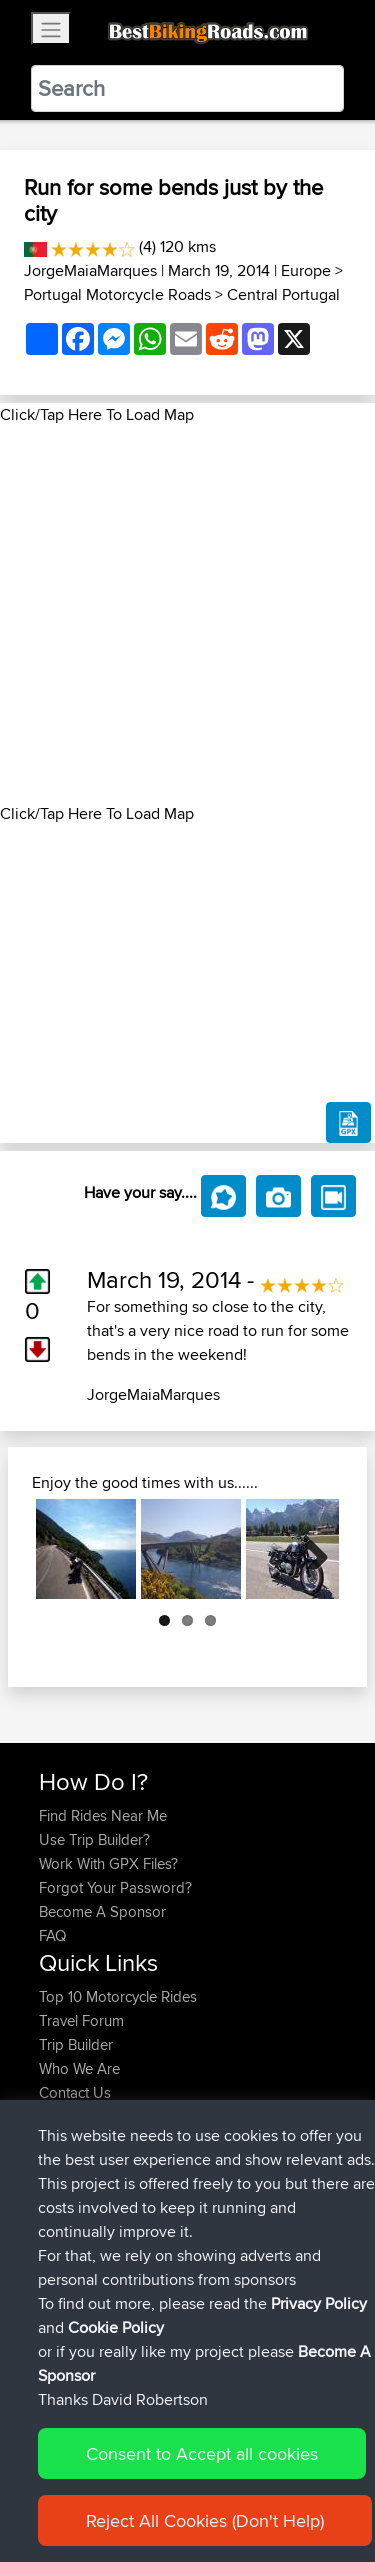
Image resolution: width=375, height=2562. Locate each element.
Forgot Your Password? (115, 1887)
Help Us (65, 2116)
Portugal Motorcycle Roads (117, 294)
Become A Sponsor (102, 1911)
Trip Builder (76, 2044)
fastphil (64, 2176)
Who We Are (79, 2068)
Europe (306, 270)
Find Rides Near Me (103, 1815)
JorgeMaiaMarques (90, 270)
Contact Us (75, 2092)
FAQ (52, 1935)
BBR (146, 2200)
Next (309, 1549)
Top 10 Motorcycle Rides (118, 1996)
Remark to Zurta (216, 2224)
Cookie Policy (116, 2469)
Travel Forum (81, 2020)
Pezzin (62, 2200)
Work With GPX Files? (108, 1863)
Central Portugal (283, 294)
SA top (186, 2176)
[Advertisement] (187, 614)
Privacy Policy (319, 2445)
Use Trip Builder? (94, 1839)
